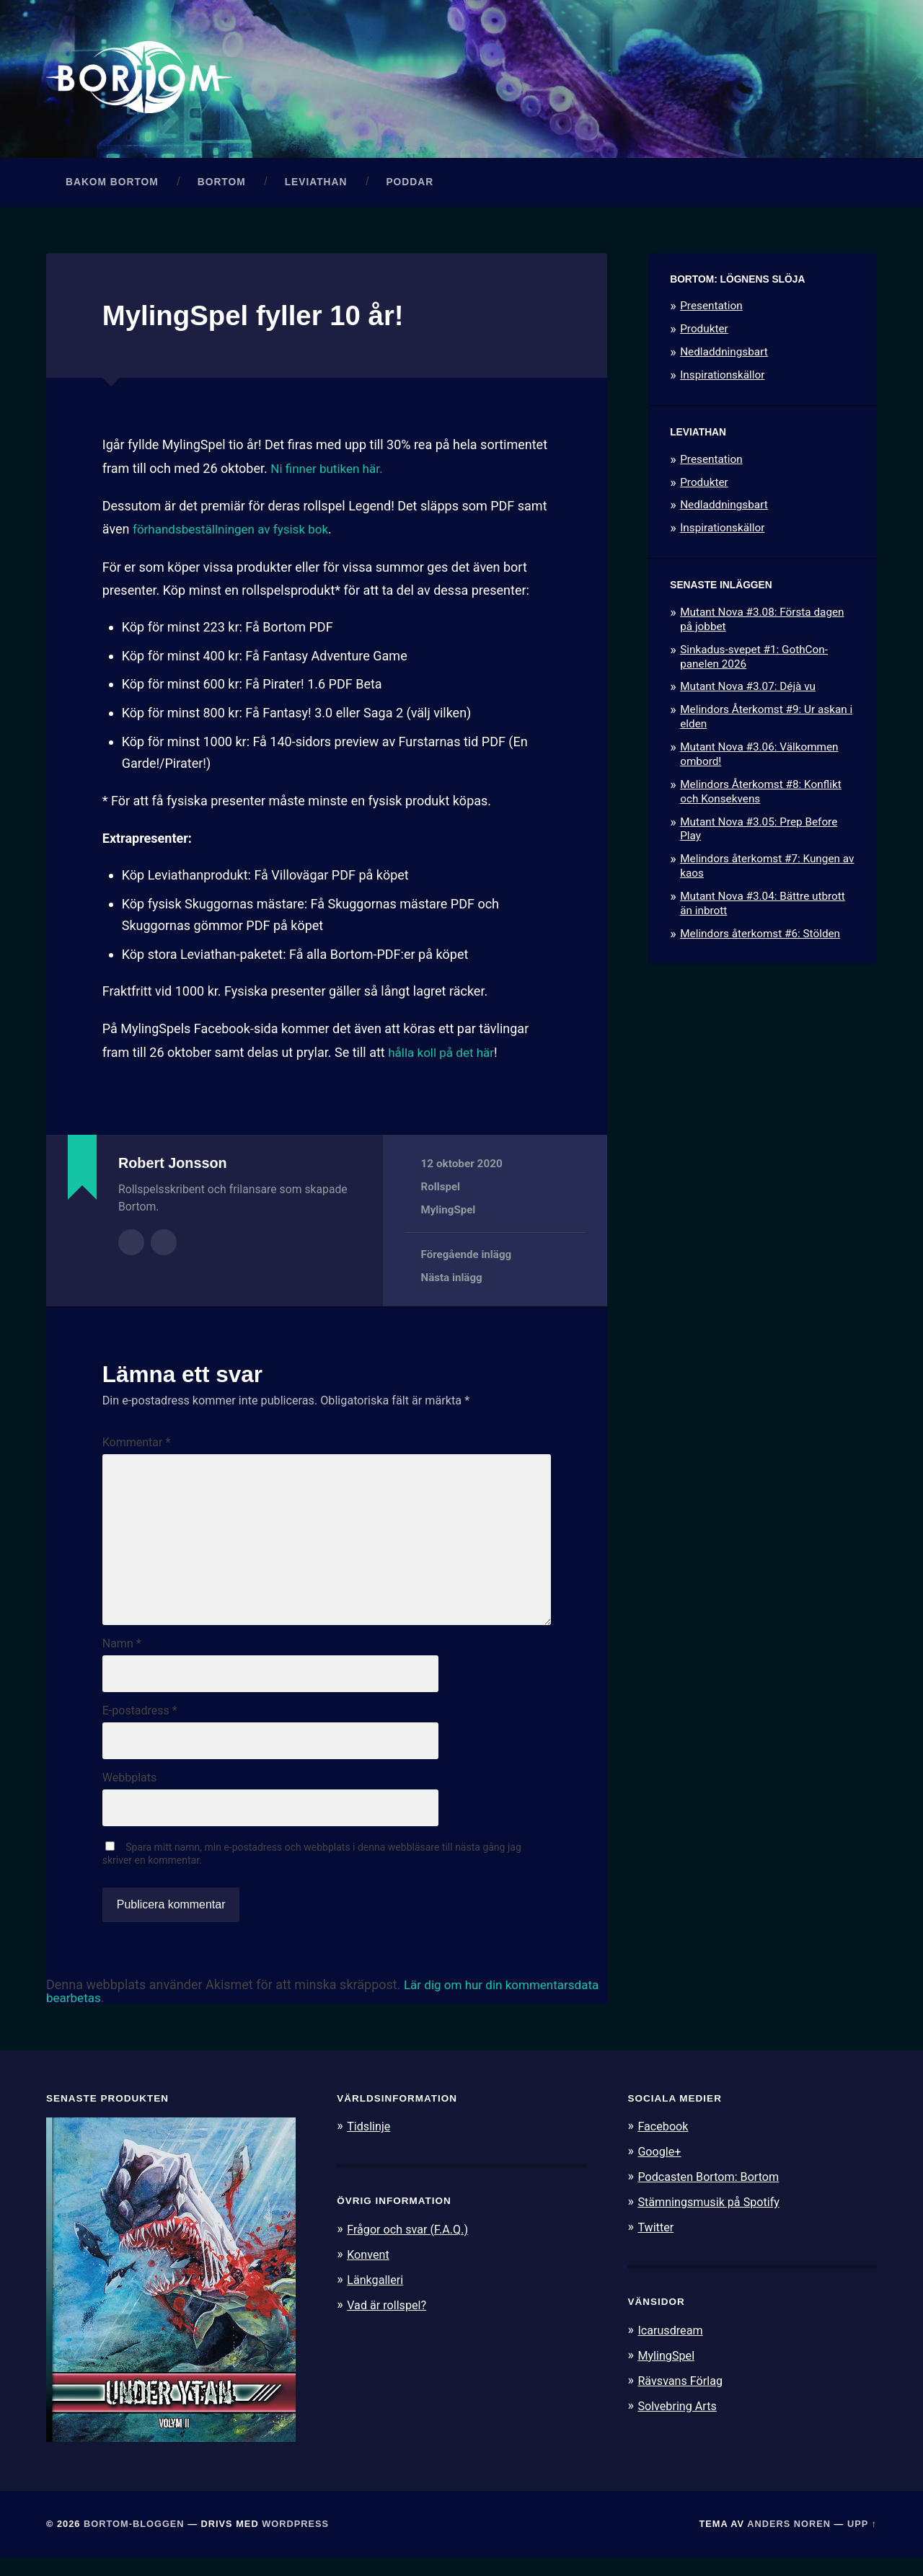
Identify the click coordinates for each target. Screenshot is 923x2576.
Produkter (704, 333)
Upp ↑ (862, 2541)
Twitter (656, 2243)
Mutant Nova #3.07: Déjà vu (748, 690)
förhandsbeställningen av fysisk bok (236, 533)
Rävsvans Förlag (682, 2395)
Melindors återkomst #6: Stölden (760, 937)
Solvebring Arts (679, 2419)
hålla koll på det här (444, 1055)
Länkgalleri (377, 2296)
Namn (121, 1657)
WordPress (295, 2541)
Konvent (369, 2271)
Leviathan (316, 185)
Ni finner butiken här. (329, 471)
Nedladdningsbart (724, 356)
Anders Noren (789, 2541)
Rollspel (441, 1190)
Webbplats (129, 1794)
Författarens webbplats (164, 1245)
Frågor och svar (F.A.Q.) (411, 2246)
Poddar (409, 185)
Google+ (660, 2169)
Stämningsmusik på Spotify (712, 2218)
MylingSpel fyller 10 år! (261, 318)
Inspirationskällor (722, 378)
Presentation (711, 310)
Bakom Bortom (112, 185)
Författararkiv (131, 1245)
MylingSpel (449, 1214)
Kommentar (136, 1447)
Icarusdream (672, 2345)
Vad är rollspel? (388, 2321)
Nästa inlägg (452, 1281)
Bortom (222, 185)
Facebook (664, 2144)
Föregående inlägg (467, 1258)
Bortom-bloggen (134, 2541)
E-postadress (139, 1726)
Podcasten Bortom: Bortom (712, 2194)
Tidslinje (370, 2144)
